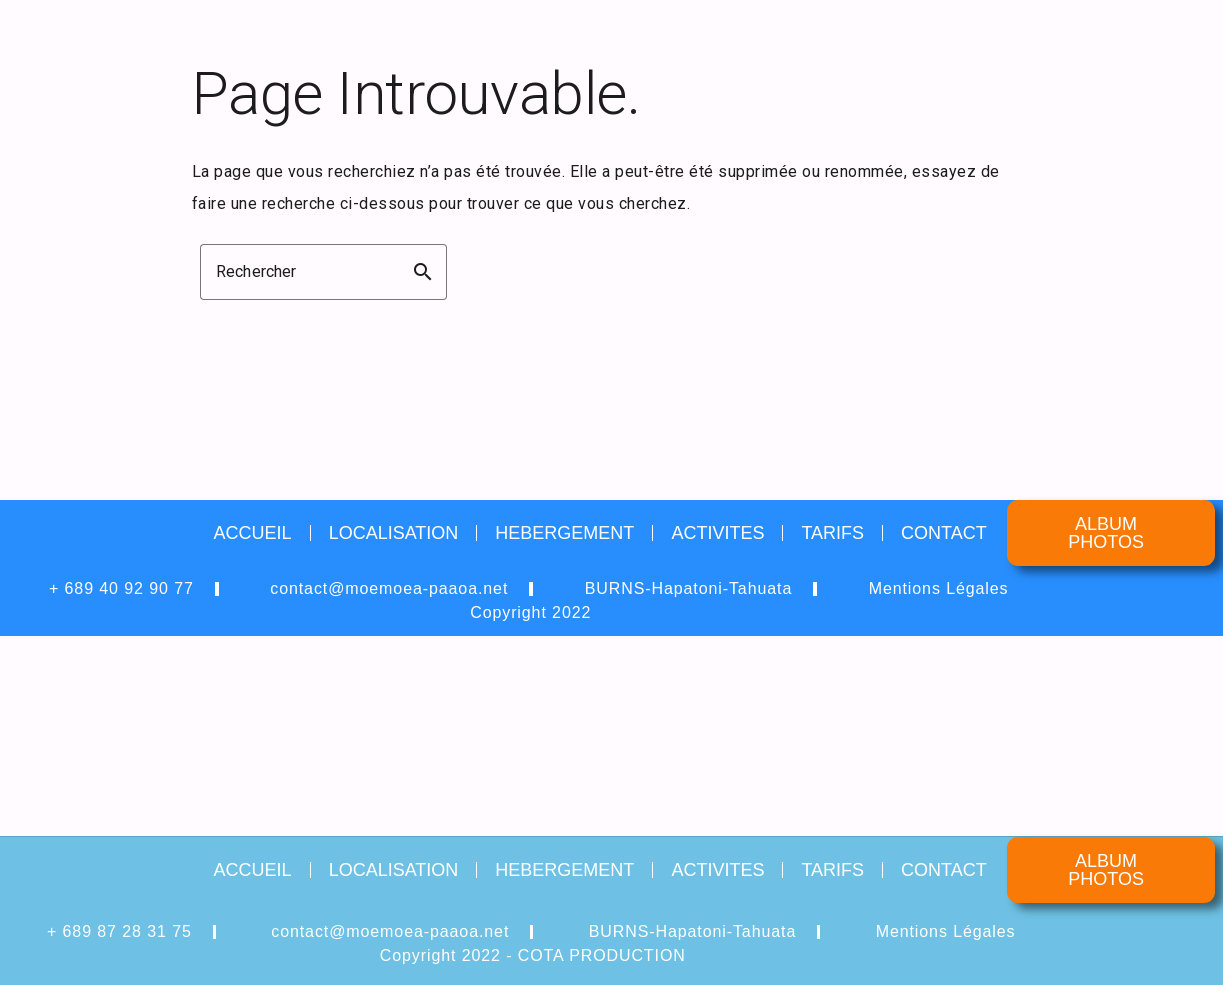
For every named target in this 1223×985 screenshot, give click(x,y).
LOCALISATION (394, 533)
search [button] (423, 272)
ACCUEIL (253, 533)
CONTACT (944, 533)
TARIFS (832, 533)
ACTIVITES (717, 533)
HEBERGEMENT (564, 533)
